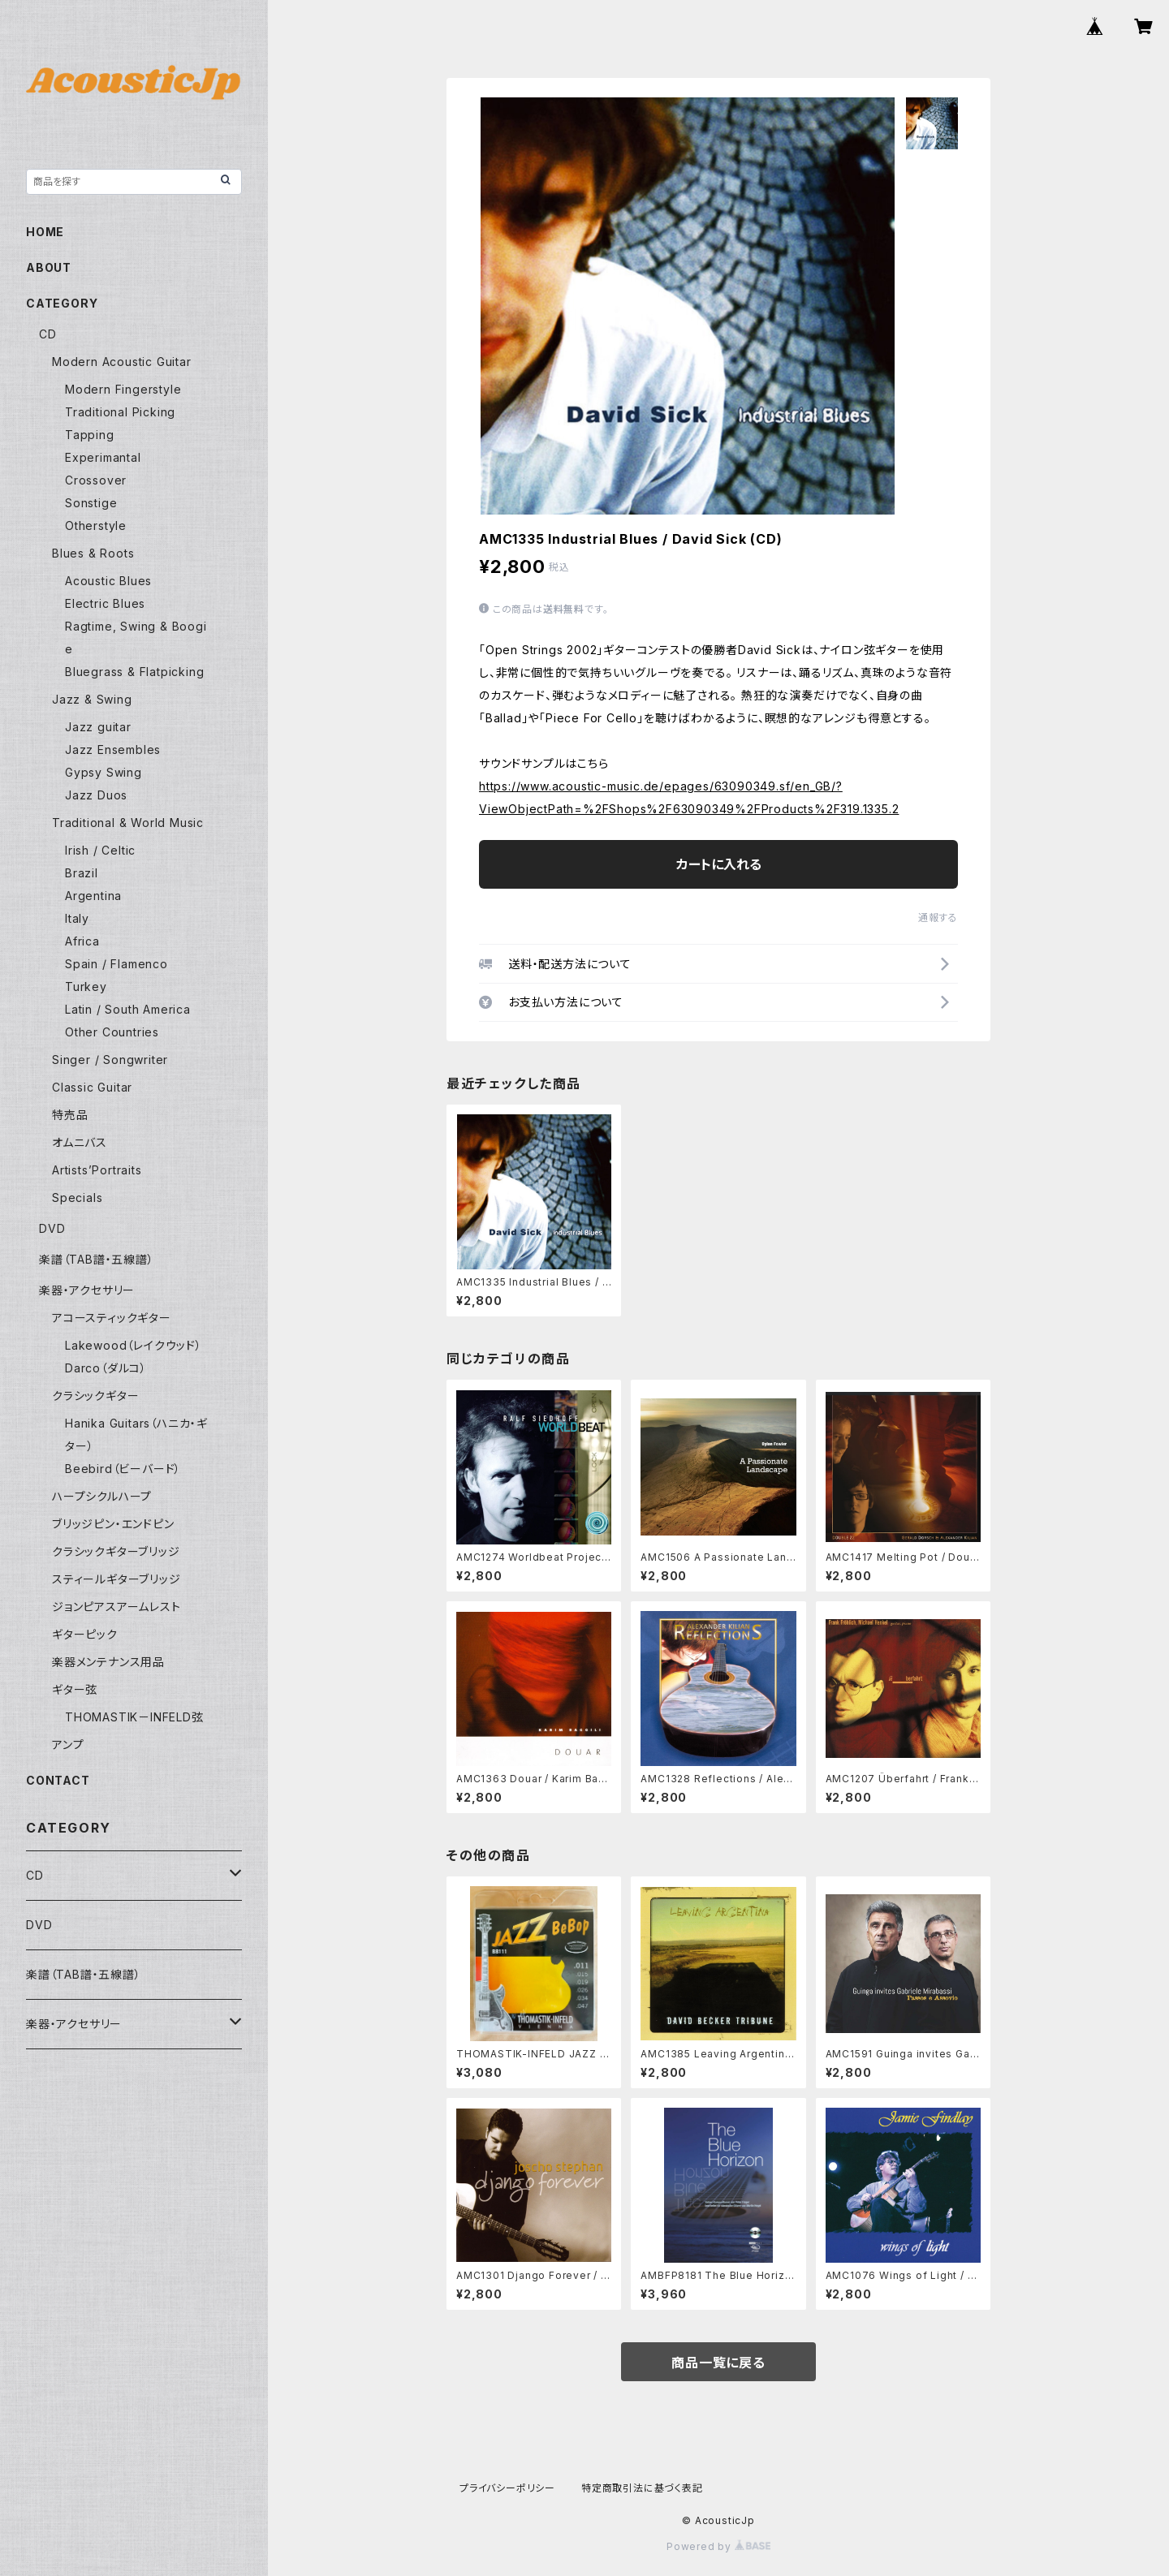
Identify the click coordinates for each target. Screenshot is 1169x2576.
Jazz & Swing (92, 699)
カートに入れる (718, 864)
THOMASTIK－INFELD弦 (134, 1717)
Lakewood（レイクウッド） (133, 1345)
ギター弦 (74, 1689)
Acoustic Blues (108, 581)
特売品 (70, 1115)
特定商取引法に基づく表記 (642, 2488)
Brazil (81, 873)
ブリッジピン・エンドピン (113, 1524)
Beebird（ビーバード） (123, 1468)
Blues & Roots (93, 553)
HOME (45, 232)
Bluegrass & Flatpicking (134, 671)
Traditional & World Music (128, 822)
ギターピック (85, 1634)
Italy (77, 918)
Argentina (93, 895)
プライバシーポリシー (507, 2488)
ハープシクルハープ (102, 1496)
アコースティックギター (111, 1318)
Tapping (89, 435)
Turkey (86, 986)
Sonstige (91, 503)
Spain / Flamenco (116, 964)
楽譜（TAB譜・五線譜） (96, 1259)
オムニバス (79, 1142)
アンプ (68, 1744)
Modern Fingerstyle (123, 389)
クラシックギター (95, 1395)
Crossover (96, 480)
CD (48, 334)
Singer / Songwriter (110, 1059)
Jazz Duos (96, 795)
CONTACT (58, 1780)
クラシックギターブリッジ (116, 1551)
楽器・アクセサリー (87, 1290)
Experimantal (103, 457)
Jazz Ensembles (113, 749)
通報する (938, 917)
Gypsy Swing (103, 772)
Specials (77, 1197)
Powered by (718, 2546)
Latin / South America (128, 1009)
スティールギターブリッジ (116, 1579)
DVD (52, 1228)
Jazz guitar (98, 727)
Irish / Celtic (100, 850)
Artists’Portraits (97, 1170)
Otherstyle (96, 525)
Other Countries (112, 1032)
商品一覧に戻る (718, 2362)
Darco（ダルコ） (106, 1368)
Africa (82, 941)
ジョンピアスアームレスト (116, 1606)
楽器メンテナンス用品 (108, 1662)
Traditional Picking (120, 412)
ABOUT (48, 267)
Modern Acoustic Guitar (122, 361)
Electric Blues (105, 603)
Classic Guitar (92, 1087)
